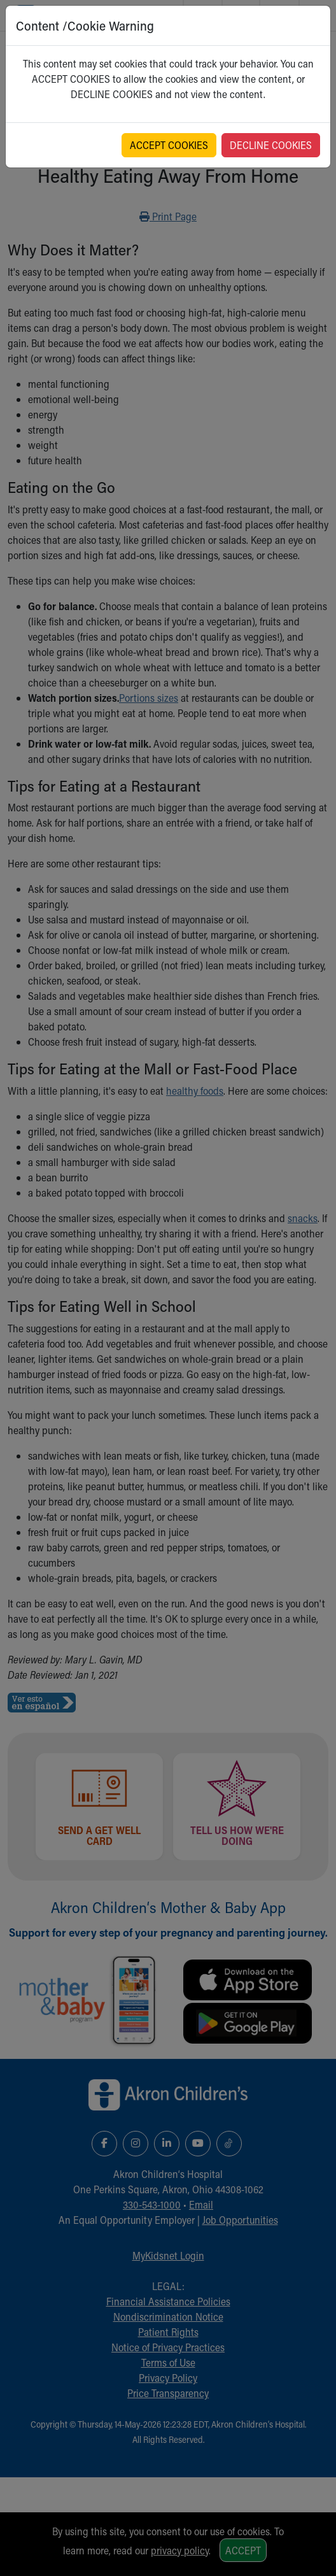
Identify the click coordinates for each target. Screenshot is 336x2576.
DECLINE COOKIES (271, 145)
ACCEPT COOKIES (169, 145)
